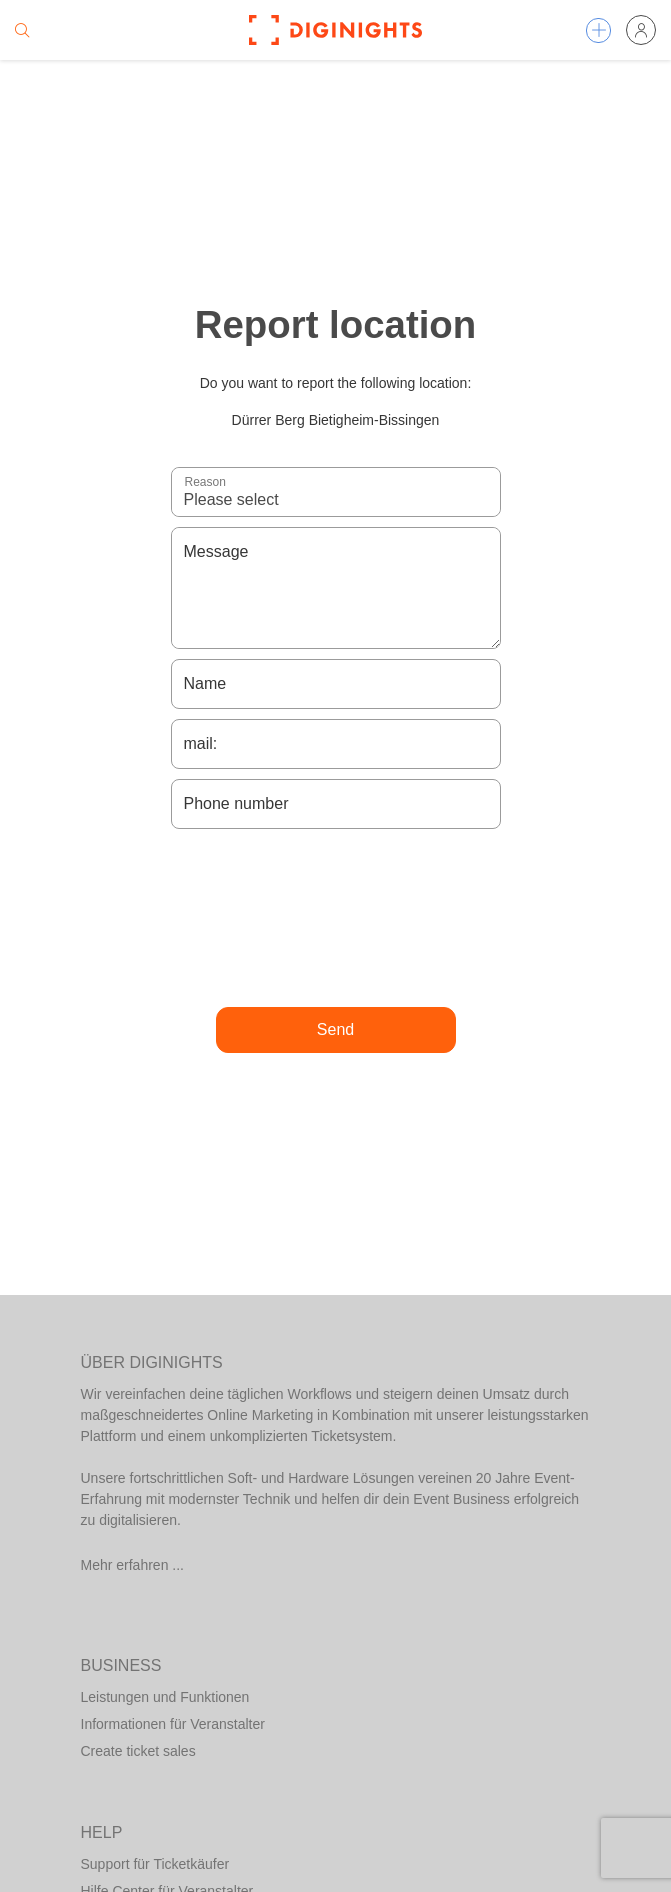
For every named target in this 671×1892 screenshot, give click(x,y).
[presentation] (336, 918)
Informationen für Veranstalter (173, 1724)
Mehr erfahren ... (133, 1565)
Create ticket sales (138, 1751)
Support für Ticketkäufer (155, 1864)
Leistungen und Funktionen (165, 1697)
